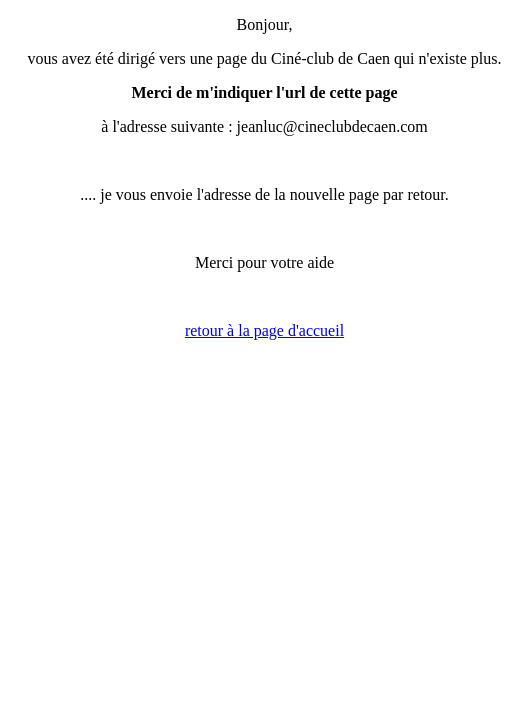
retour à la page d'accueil (264, 330)
